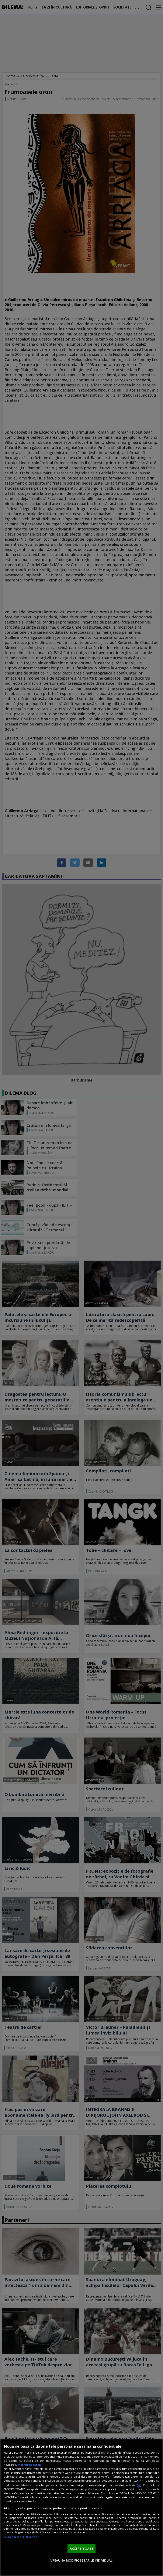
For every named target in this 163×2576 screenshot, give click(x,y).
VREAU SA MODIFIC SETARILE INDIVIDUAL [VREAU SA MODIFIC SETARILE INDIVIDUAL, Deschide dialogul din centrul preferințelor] (81, 2560)
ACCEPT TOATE (81, 2548)
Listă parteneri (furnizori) (22, 2537)
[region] (81, 2507)
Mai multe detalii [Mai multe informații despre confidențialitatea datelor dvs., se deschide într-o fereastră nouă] (30, 2465)
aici (139, 2485)
